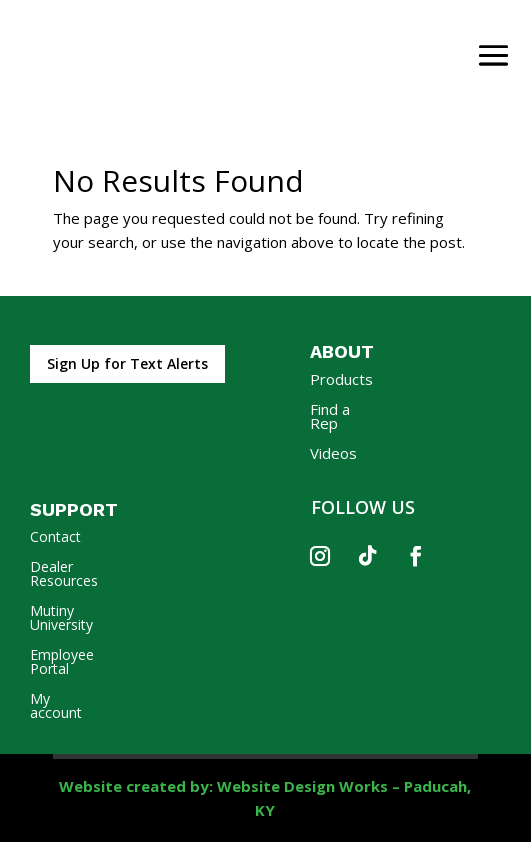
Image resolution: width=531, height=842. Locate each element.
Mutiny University (61, 619)
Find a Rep (330, 417)
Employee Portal (62, 663)
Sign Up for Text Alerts (127, 363)
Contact (55, 538)
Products (341, 380)
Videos (333, 454)
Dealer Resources (64, 575)
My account (56, 707)
